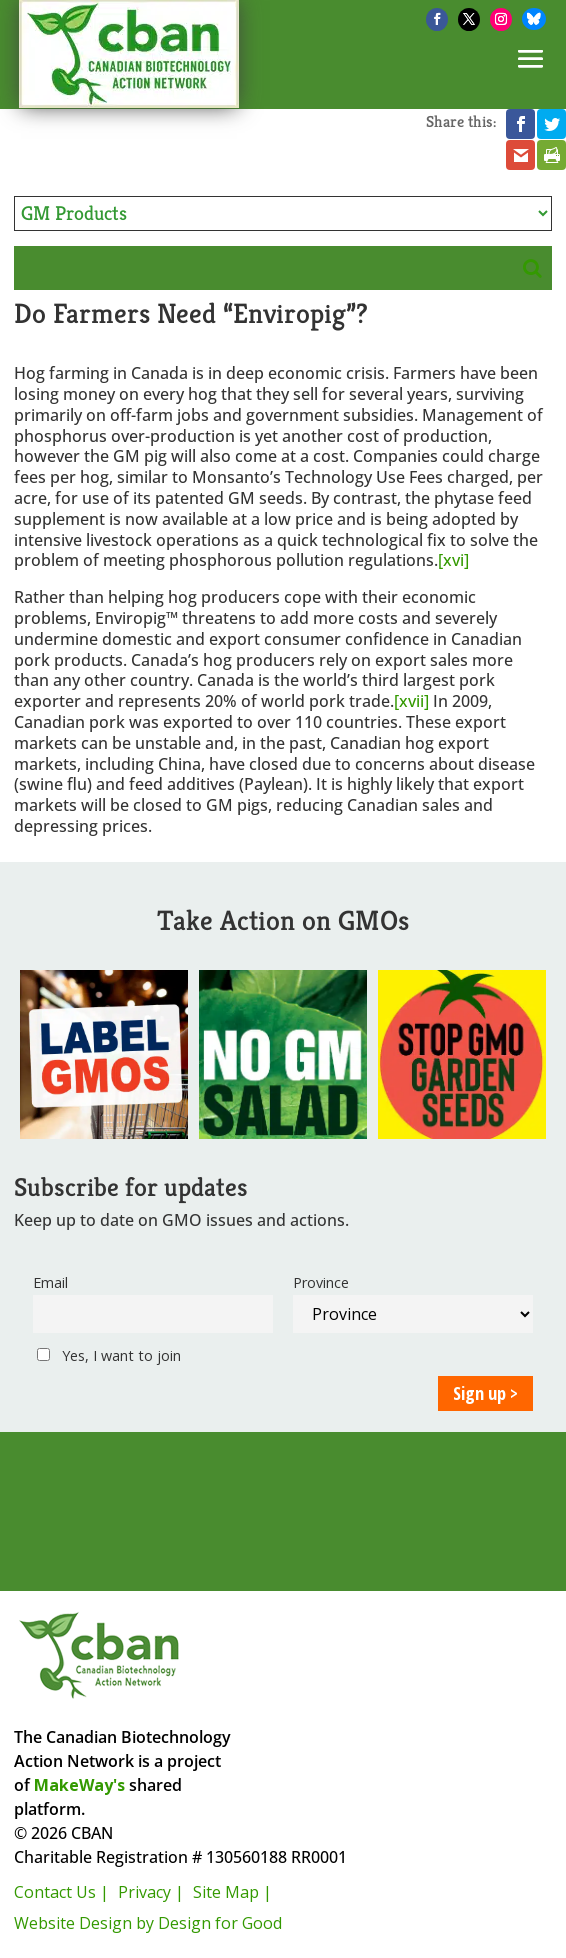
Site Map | (232, 1892)
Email (50, 1282)
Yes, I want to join (109, 1355)
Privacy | (151, 1892)
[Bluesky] (534, 19)
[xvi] (453, 560)
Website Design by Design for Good (148, 1923)
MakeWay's (79, 1785)
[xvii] (411, 701)
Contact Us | (61, 1892)
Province (321, 1282)
